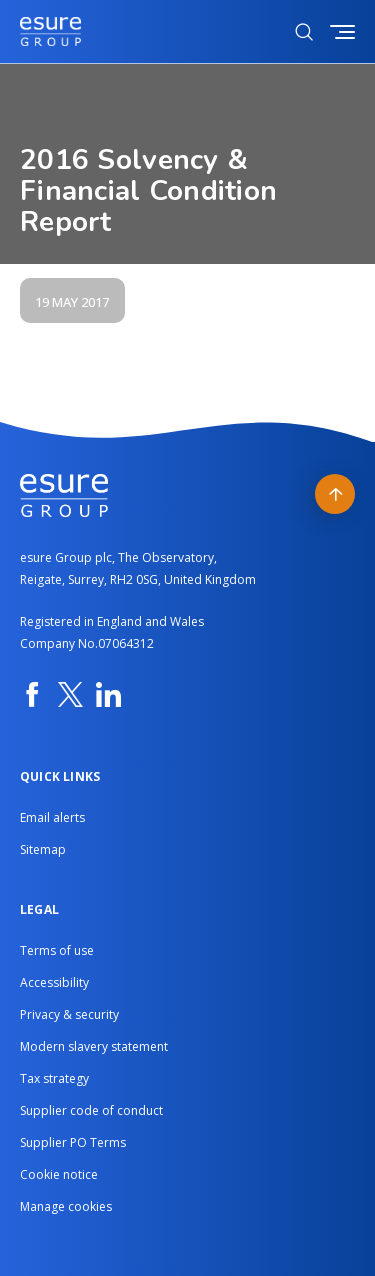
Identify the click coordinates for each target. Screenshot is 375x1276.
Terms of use (57, 950)
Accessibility (54, 982)
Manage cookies (66, 1206)
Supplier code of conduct (91, 1110)
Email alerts (52, 817)
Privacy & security (69, 1014)
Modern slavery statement (94, 1046)
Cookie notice (59, 1174)
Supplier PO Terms (73, 1142)
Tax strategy (54, 1078)
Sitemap (43, 849)
